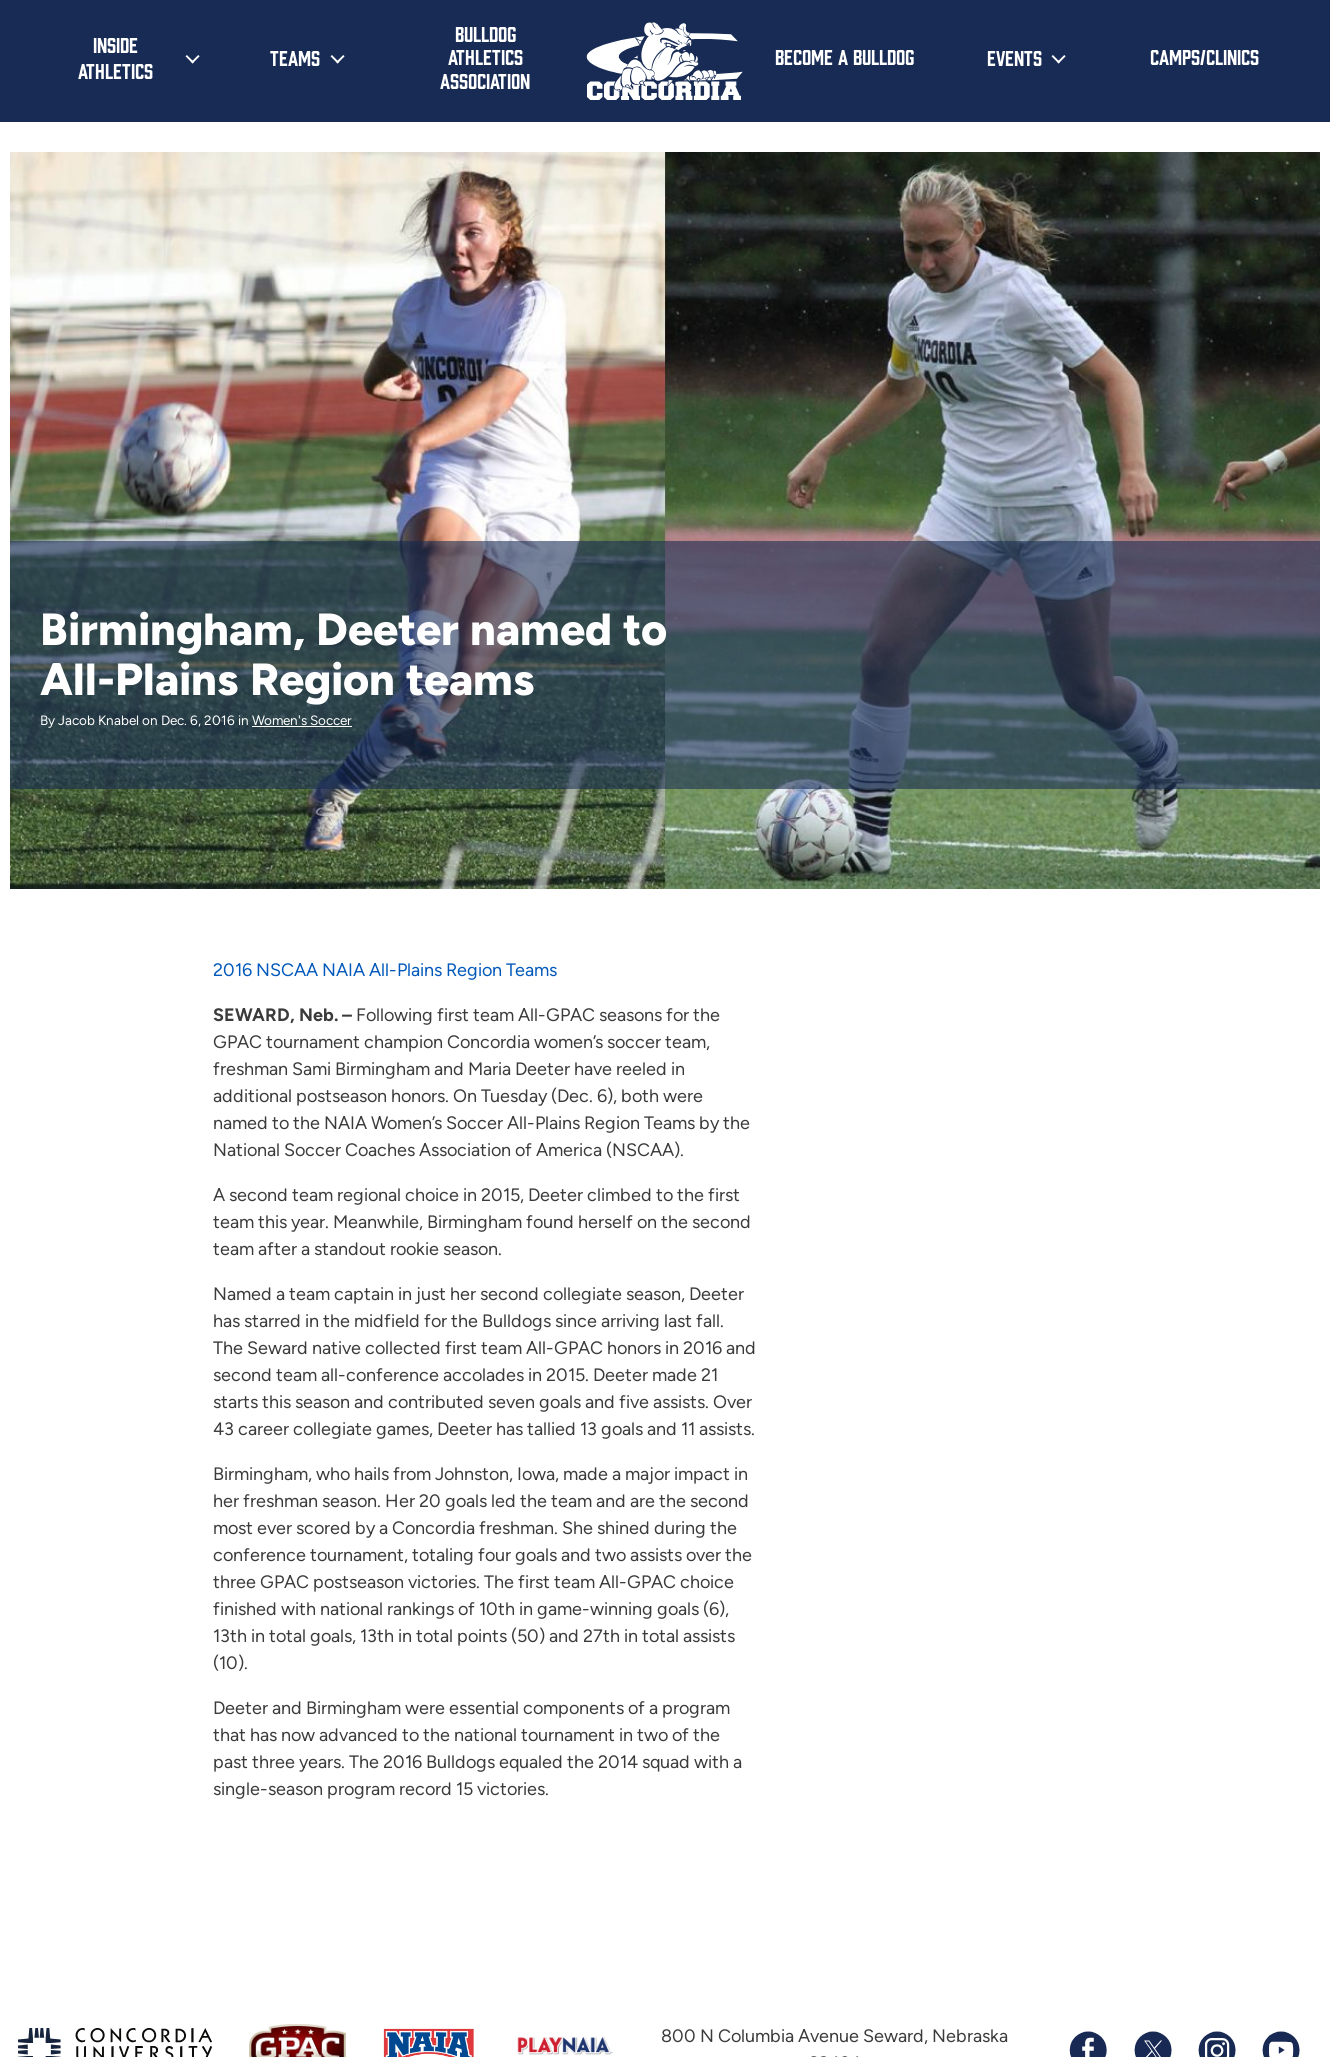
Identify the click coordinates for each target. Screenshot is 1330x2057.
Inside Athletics (115, 57)
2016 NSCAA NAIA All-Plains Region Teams (385, 970)
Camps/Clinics (1204, 56)
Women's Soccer (302, 720)
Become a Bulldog (844, 56)
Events (1014, 57)
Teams (295, 57)
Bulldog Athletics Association (485, 56)
